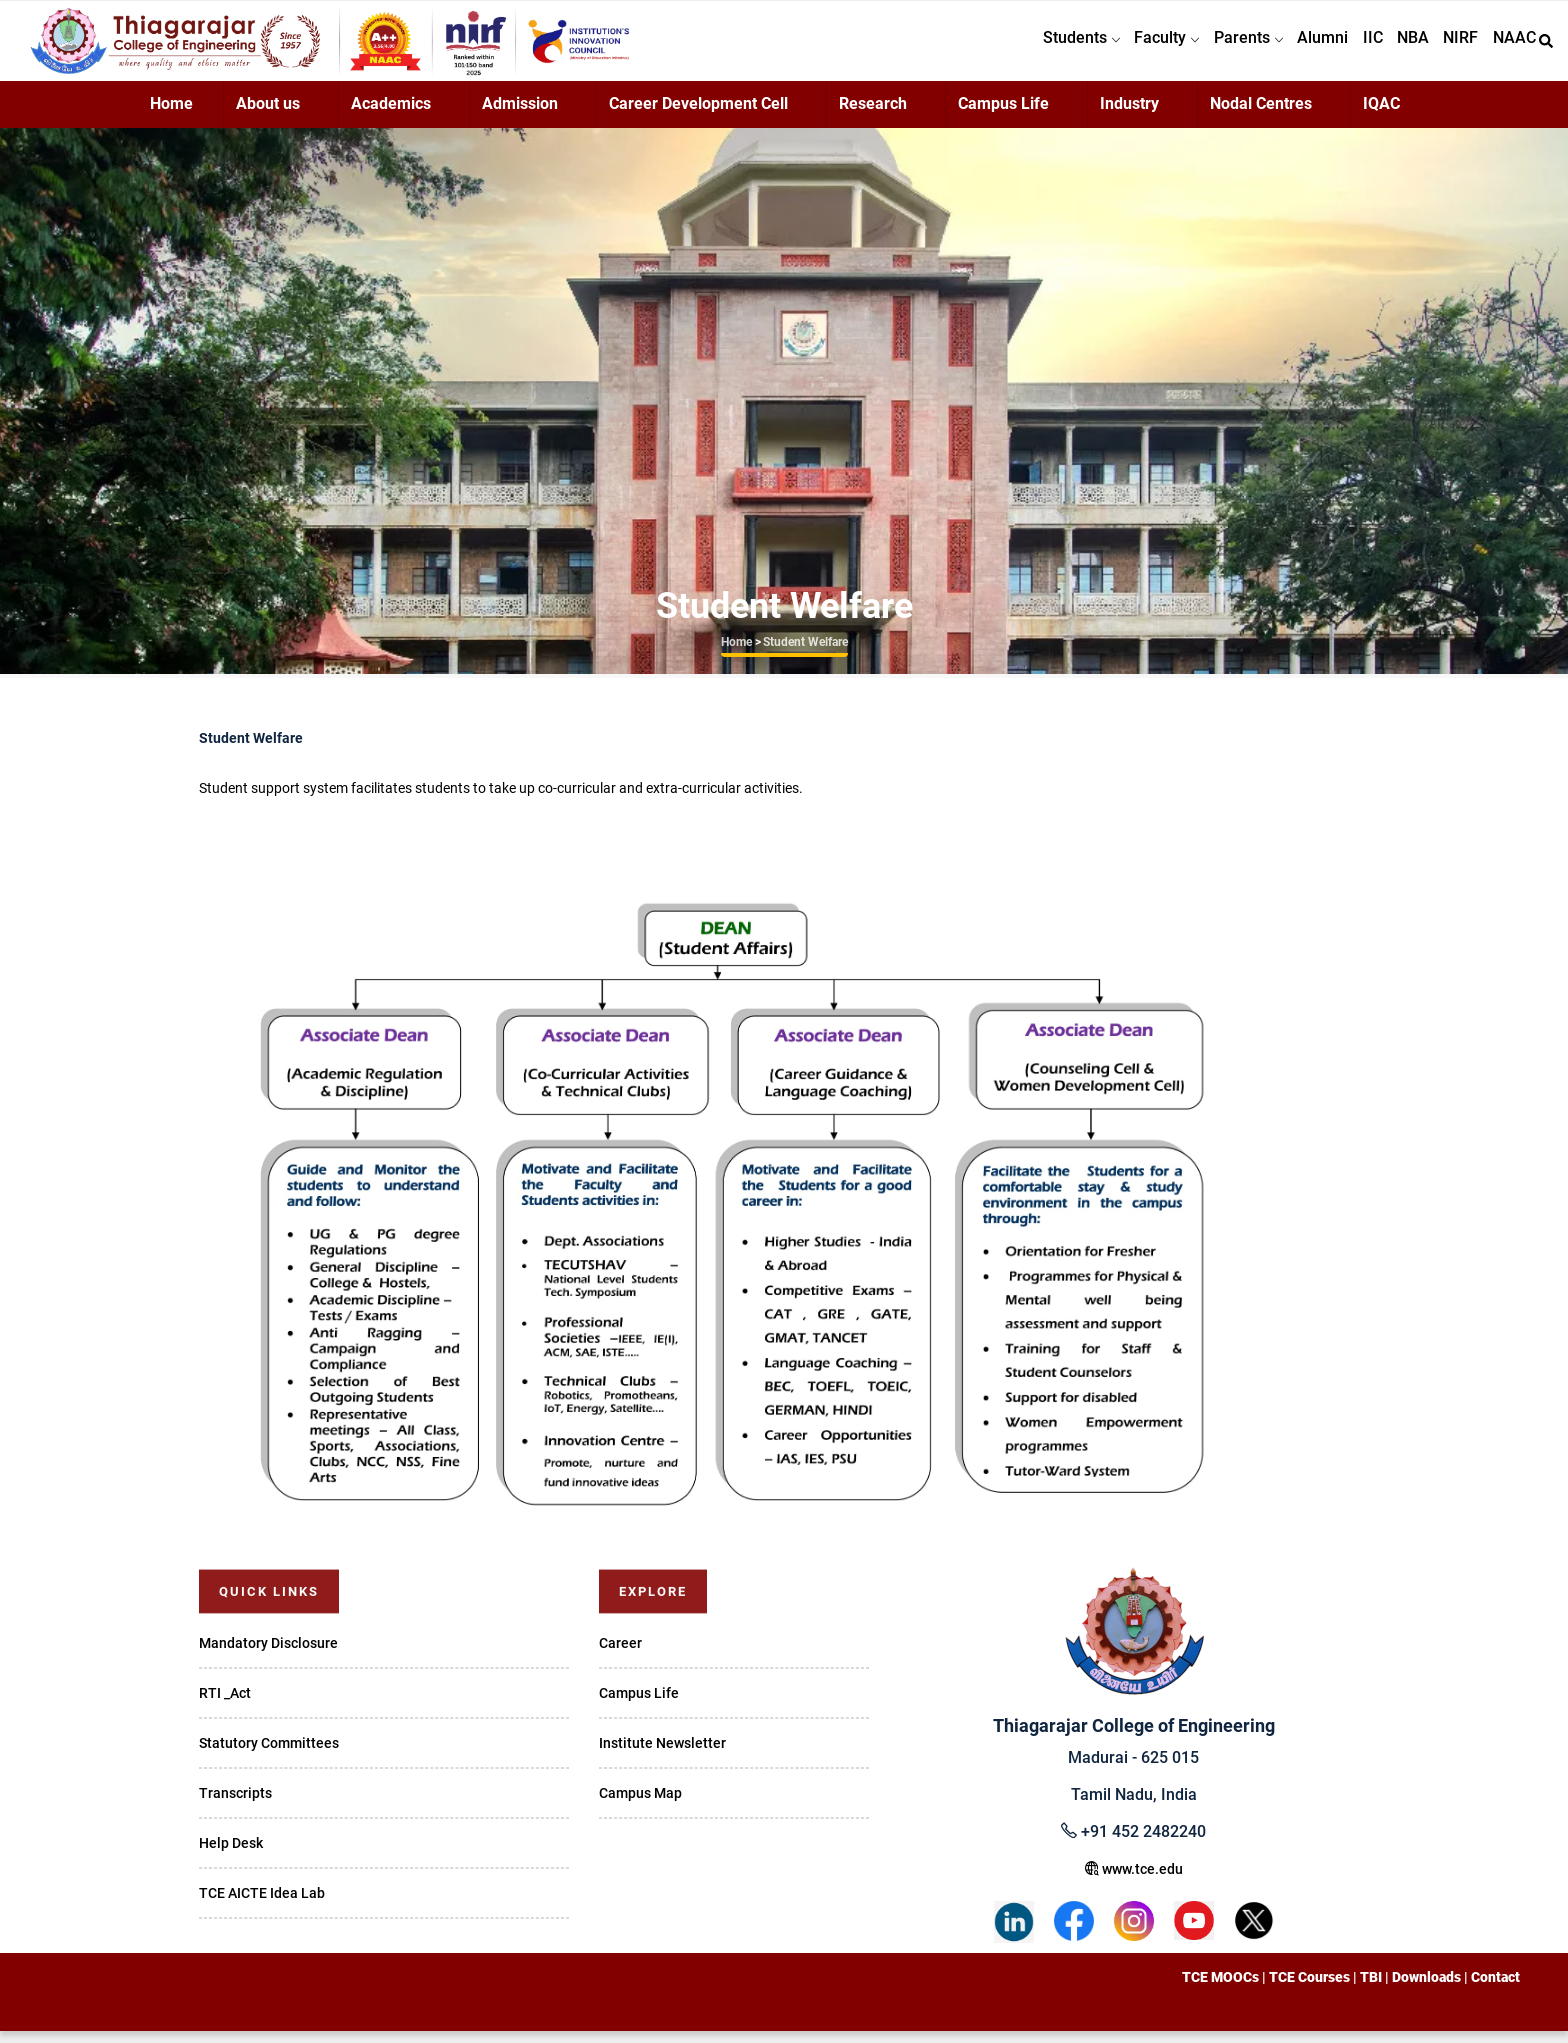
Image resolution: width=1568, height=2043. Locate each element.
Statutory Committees (269, 1755)
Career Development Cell (698, 115)
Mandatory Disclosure (268, 1655)
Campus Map (640, 1805)
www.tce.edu (1134, 1881)
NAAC (1511, 46)
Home (171, 115)
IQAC (1381, 115)
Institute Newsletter (662, 1755)
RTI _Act (225, 1705)
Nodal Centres (1261, 115)
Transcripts (235, 1805)
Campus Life (1003, 115)
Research (873, 115)
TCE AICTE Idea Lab (262, 1905)
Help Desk (231, 1855)
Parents (1217, 46)
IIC (1353, 46)
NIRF (1452, 46)
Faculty (1130, 46)
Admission (520, 115)
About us (268, 115)
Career (620, 1655)
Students (1039, 46)
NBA (1399, 46)
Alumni (1297, 46)
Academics (391, 115)
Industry (1129, 115)
